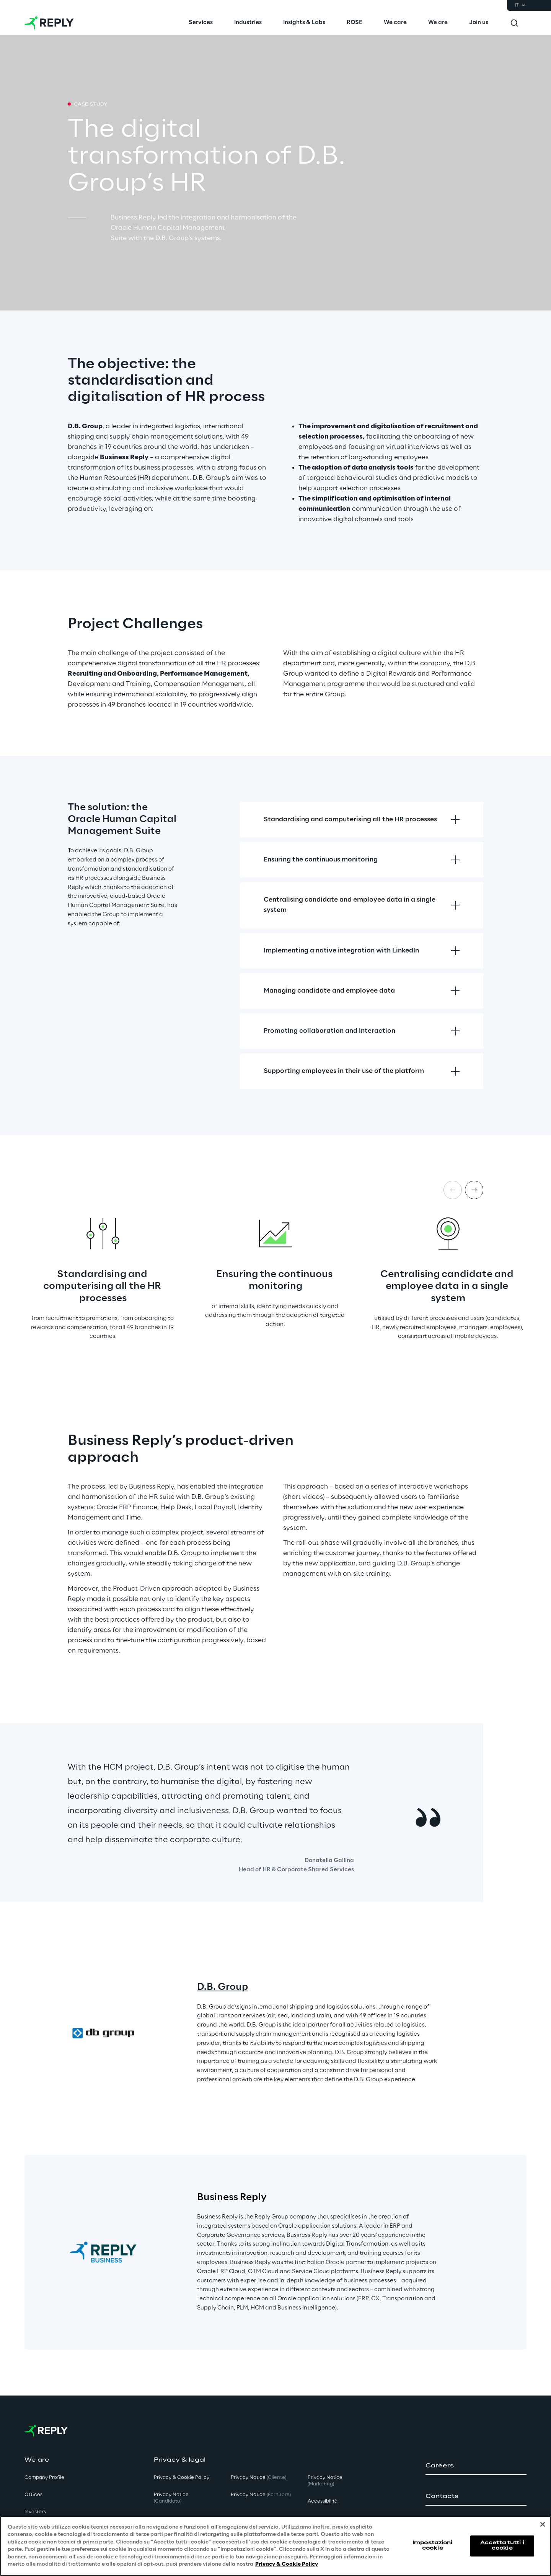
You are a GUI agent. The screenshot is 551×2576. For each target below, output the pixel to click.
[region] (275, 2546)
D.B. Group (222, 1987)
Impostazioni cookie (432, 2545)
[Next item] (474, 1190)
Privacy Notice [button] (171, 2498)
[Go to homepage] (49, 23)
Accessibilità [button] (322, 2501)
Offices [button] (33, 2494)
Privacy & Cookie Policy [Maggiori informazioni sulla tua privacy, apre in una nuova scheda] (286, 2564)
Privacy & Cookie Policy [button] (181, 2477)
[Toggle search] (514, 23)
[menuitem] (201, 23)
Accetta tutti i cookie (502, 2545)
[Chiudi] (542, 2524)
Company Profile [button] (44, 2477)
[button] (476, 2466)
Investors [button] (35, 2511)
